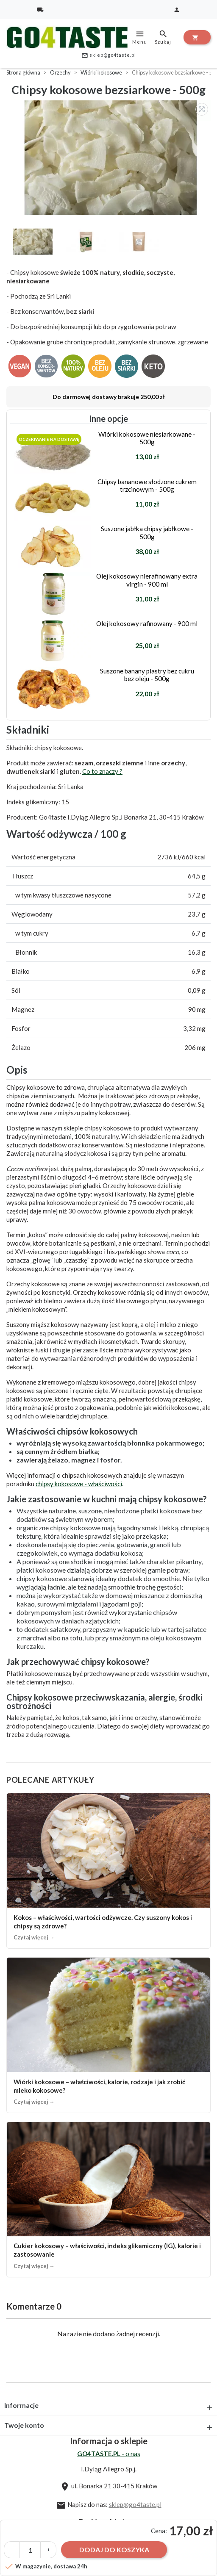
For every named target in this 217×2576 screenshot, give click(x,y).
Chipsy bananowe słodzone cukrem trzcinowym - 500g (147, 485)
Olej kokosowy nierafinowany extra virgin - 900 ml (147, 579)
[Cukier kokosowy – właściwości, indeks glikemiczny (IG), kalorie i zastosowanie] (108, 2199)
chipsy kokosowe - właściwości (79, 1483)
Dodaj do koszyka (114, 2550)
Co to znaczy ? (102, 771)
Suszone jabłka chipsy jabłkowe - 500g (147, 532)
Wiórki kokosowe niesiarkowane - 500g (146, 438)
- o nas (108, 2453)
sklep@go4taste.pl (108, 55)
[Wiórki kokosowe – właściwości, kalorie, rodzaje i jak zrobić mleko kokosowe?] (108, 2035)
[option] (110, 157)
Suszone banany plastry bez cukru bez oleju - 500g (147, 674)
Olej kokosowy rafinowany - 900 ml (147, 623)
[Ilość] (30, 2549)
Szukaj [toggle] (163, 36)
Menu (139, 36)
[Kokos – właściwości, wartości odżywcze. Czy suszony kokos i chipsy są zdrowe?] (108, 1870)
